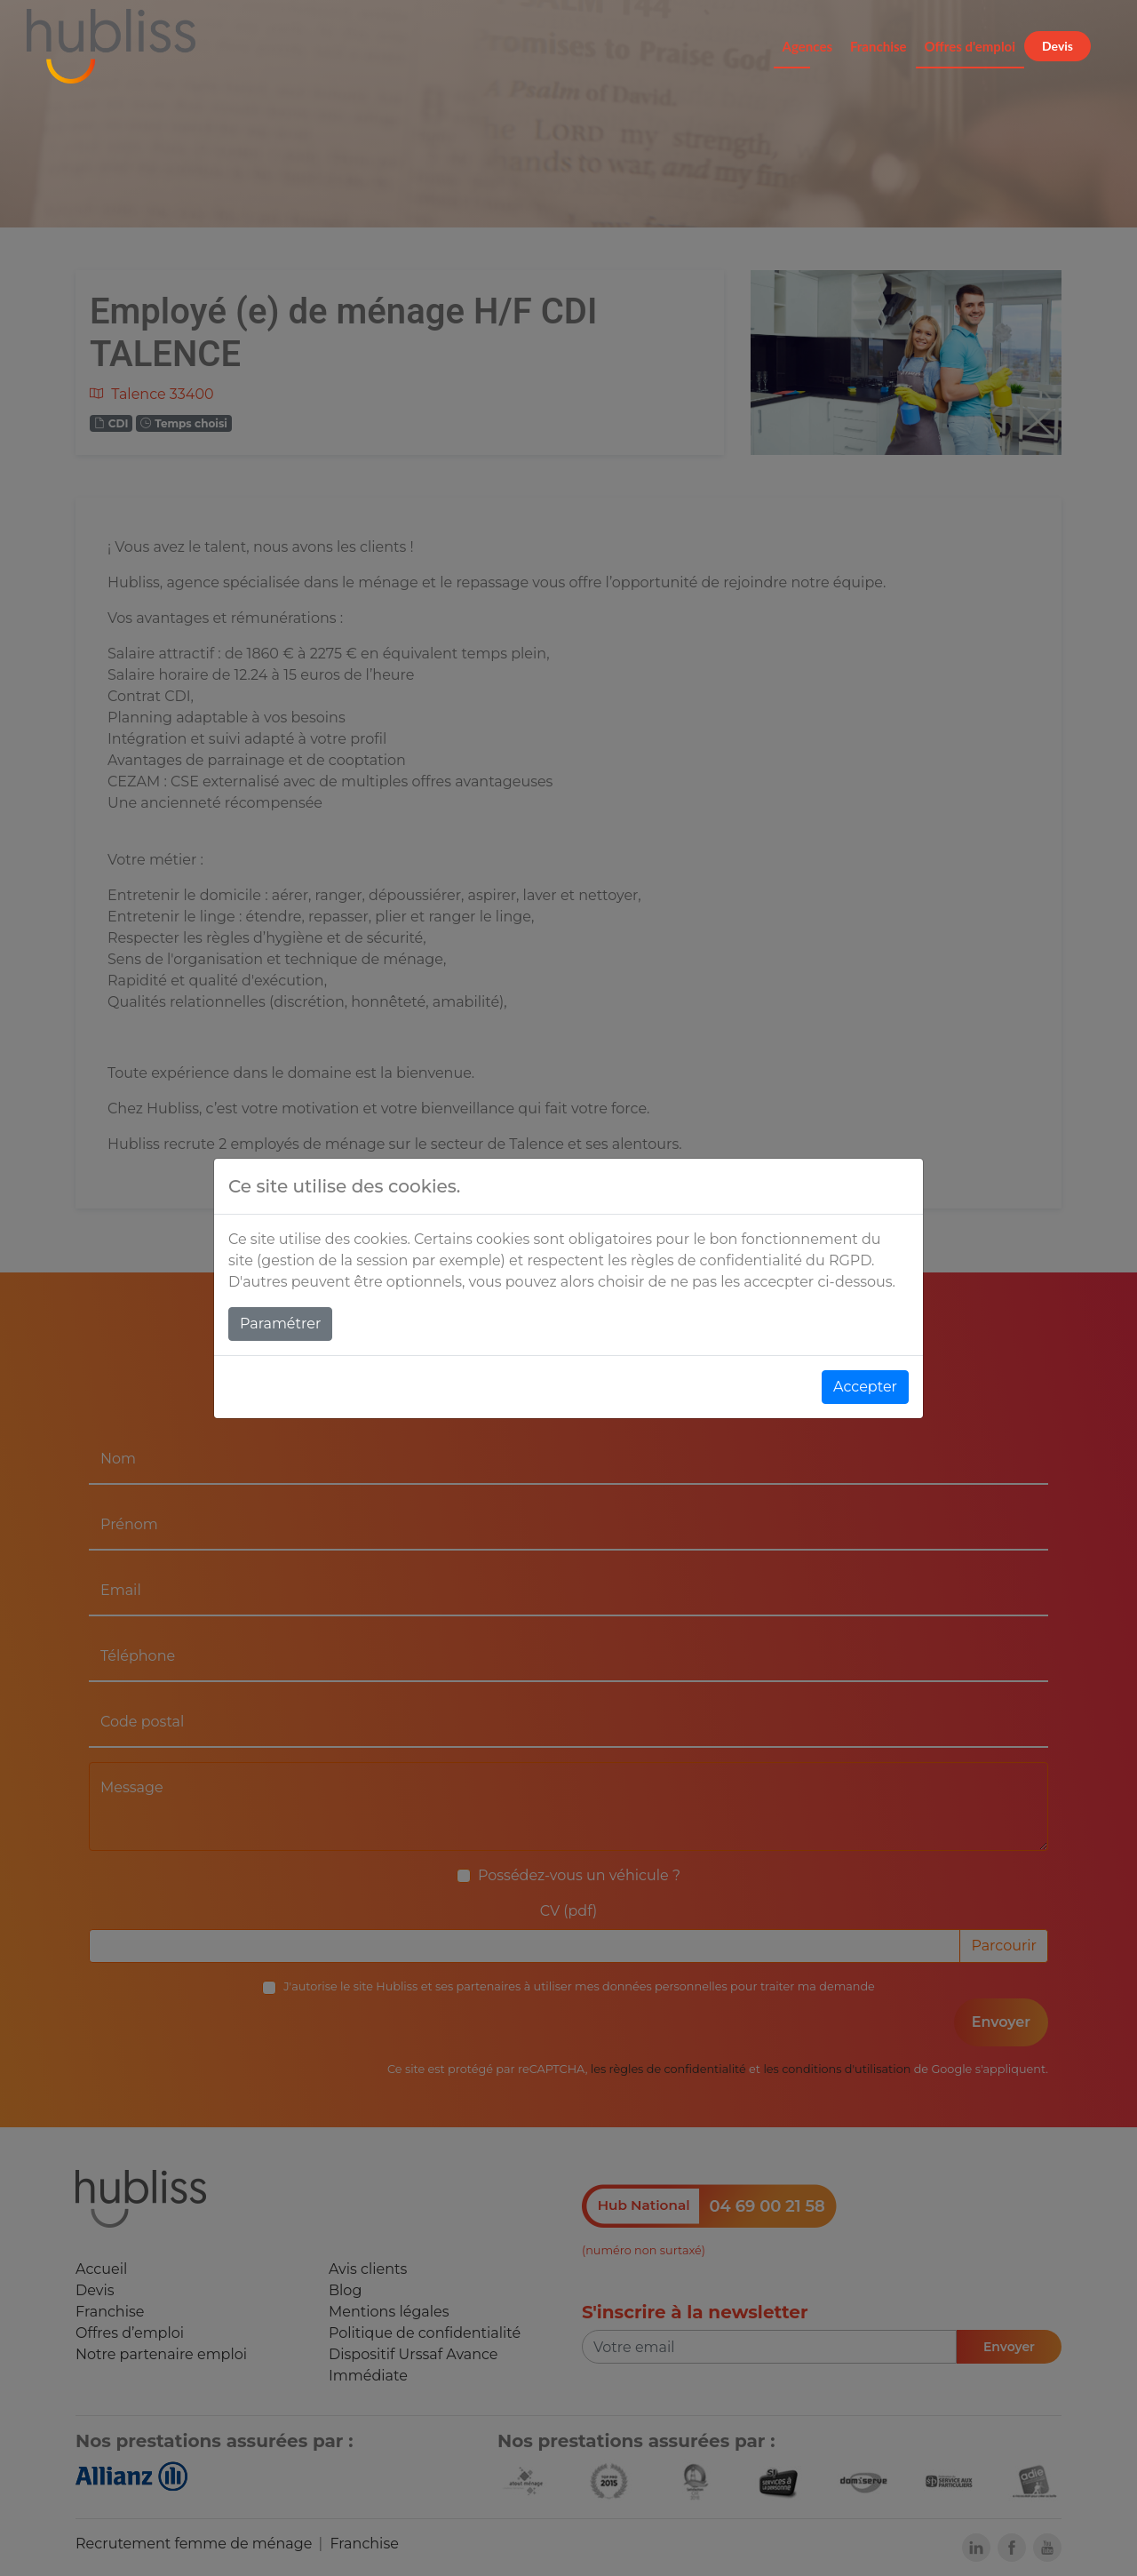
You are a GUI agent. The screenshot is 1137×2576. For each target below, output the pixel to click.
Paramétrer (280, 1323)
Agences (807, 46)
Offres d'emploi (970, 46)
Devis (1057, 45)
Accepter (865, 1386)
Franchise (878, 46)
